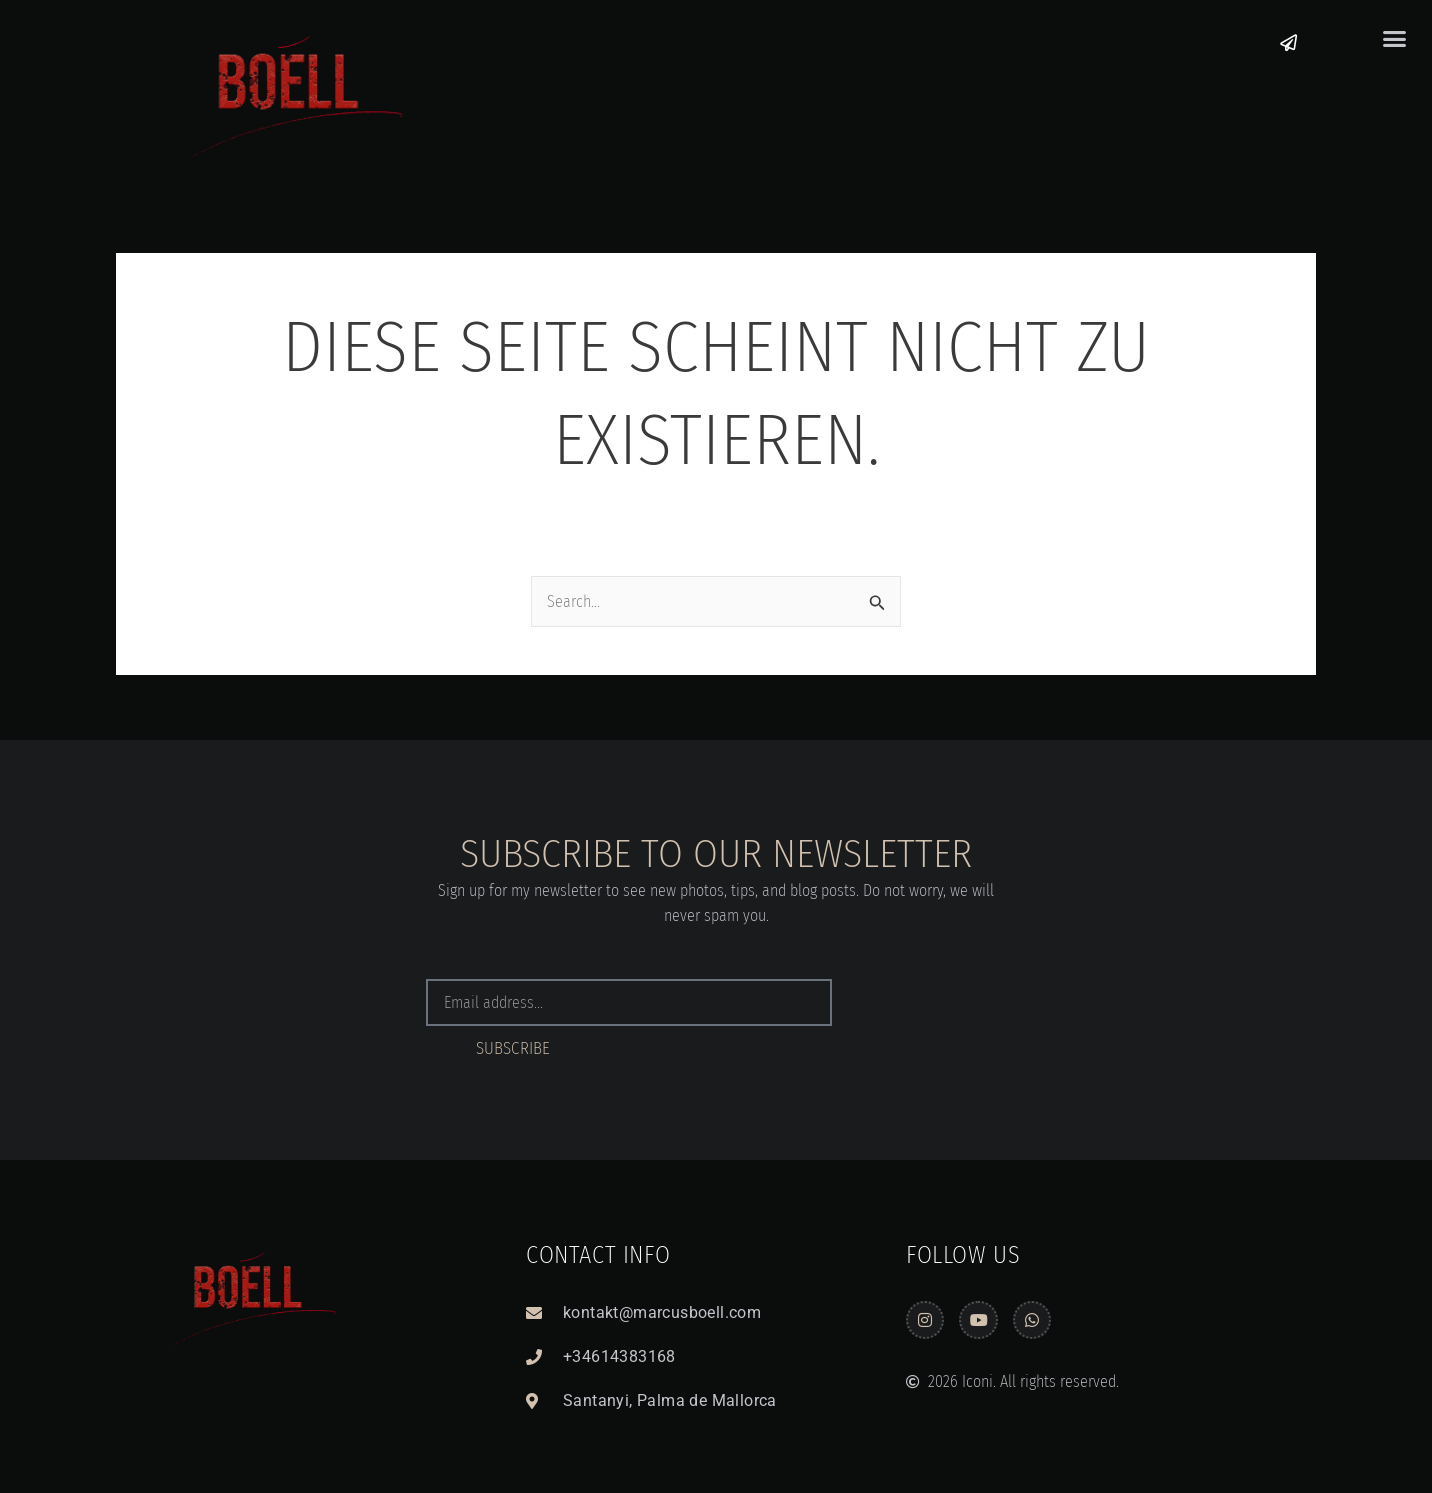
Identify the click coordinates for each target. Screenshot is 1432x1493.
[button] (1394, 39)
